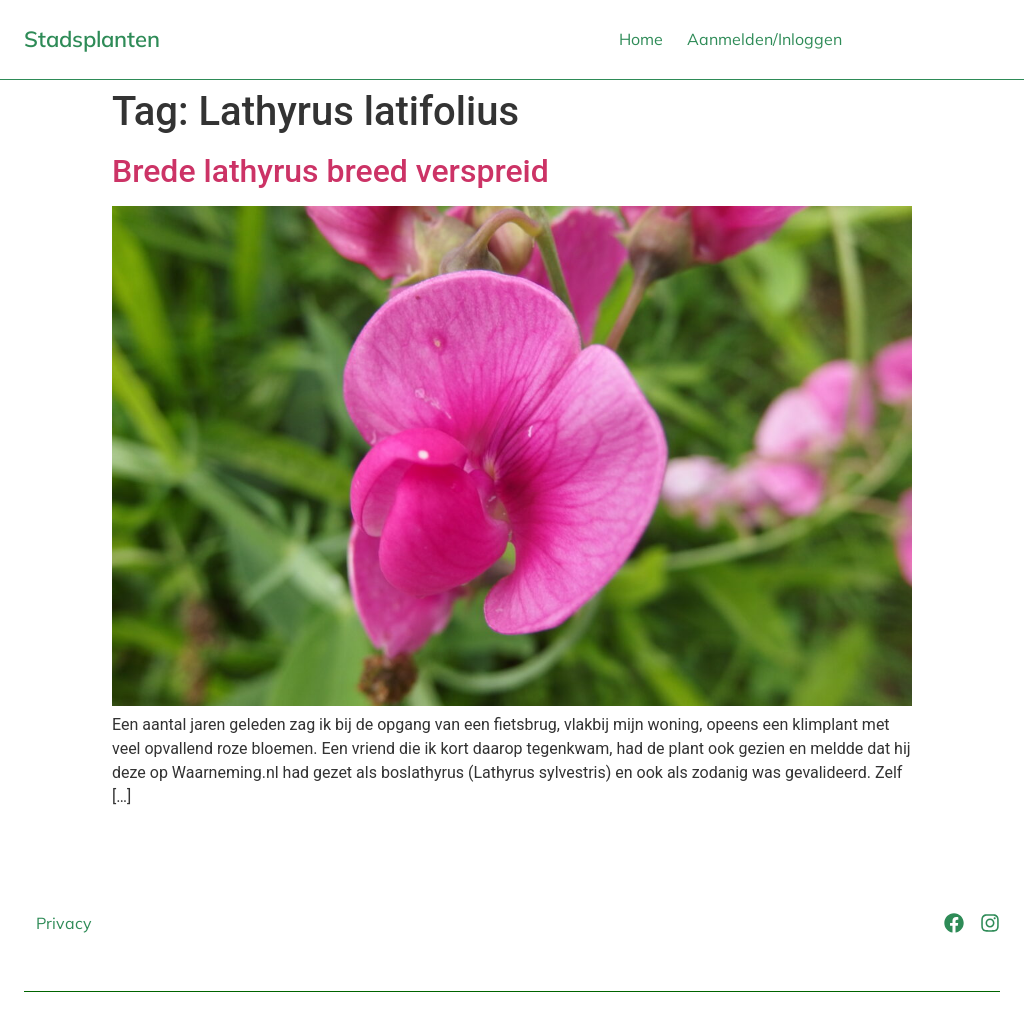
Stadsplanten (92, 39)
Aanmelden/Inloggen (764, 39)
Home (641, 39)
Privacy (64, 923)
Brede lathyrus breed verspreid (330, 171)
